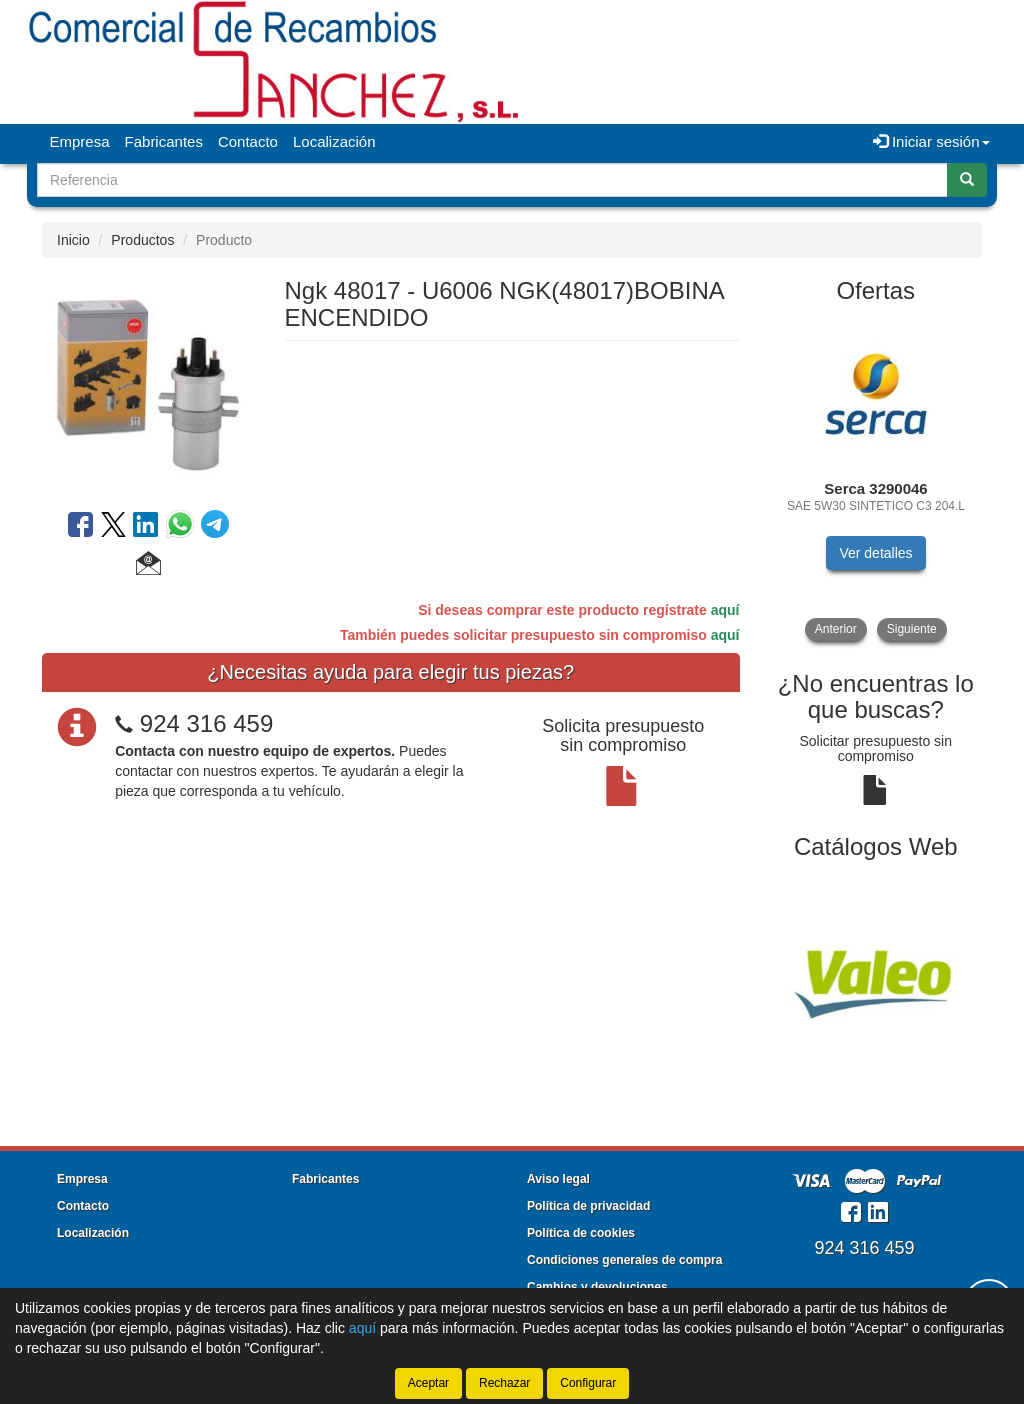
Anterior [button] (836, 629)
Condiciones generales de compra (624, 1260)
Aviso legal (558, 1179)
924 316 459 (206, 723)
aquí (725, 610)
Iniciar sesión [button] (931, 141)
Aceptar (428, 1383)
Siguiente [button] (912, 629)
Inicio (73, 240)
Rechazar (504, 1383)
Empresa (80, 141)
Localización (334, 141)
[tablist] (876, 480)
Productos (142, 240)
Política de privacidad (588, 1206)
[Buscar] (967, 180)
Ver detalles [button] (875, 553)
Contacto (248, 141)
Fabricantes (164, 141)
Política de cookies (581, 1233)
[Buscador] (492, 180)
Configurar (588, 1383)
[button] (148, 566)
